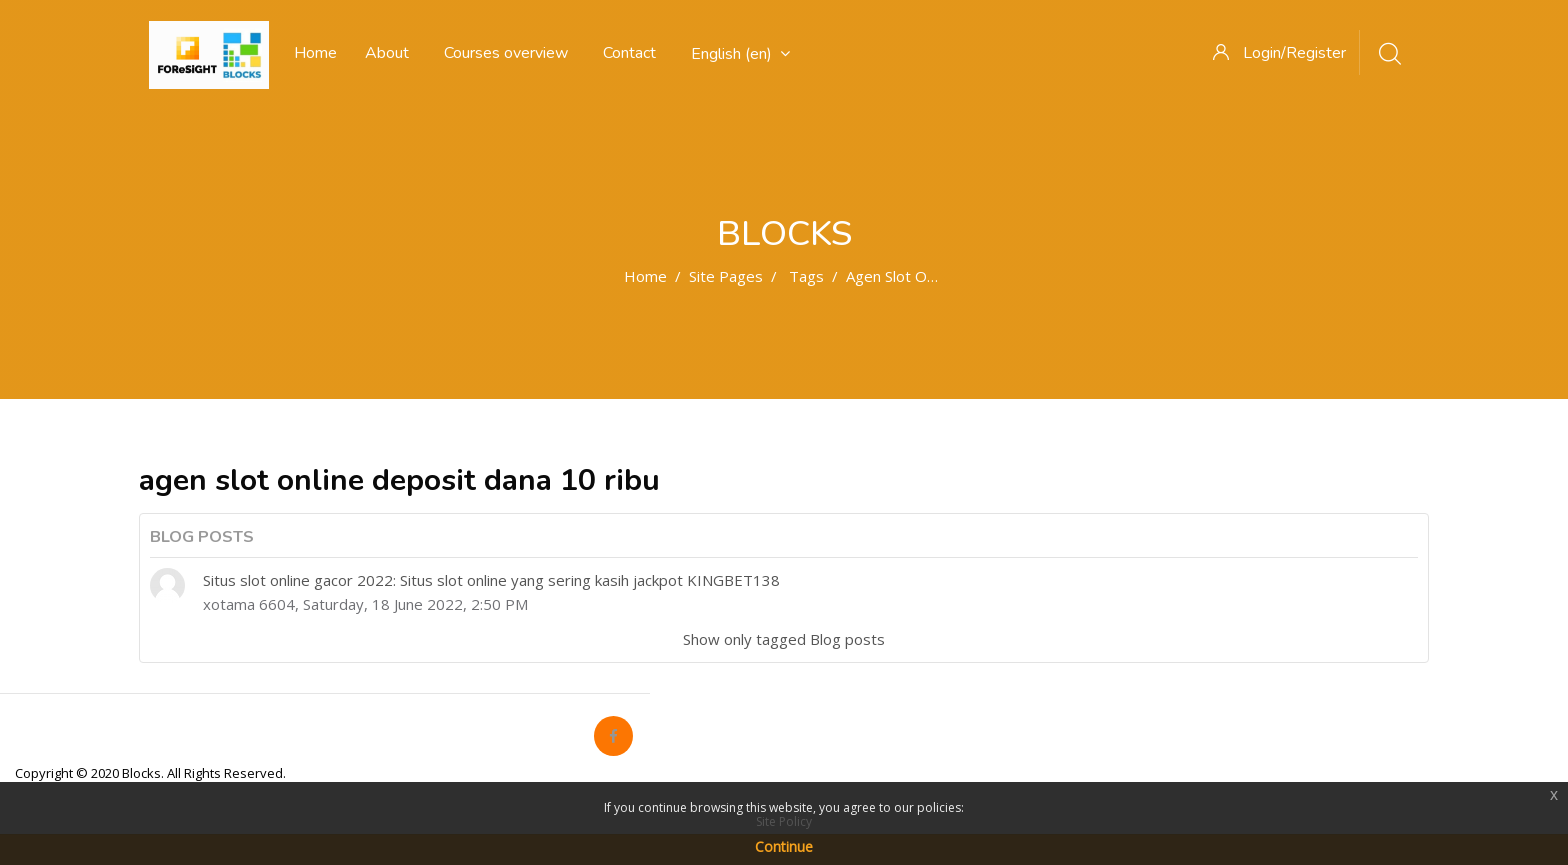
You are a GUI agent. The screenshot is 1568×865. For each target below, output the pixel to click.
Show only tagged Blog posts (784, 639)
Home (645, 276)
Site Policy (784, 821)
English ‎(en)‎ (740, 54)
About (387, 53)
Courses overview (506, 53)
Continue (784, 846)
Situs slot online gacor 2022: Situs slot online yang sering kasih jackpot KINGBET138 (491, 580)
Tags (806, 276)
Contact (629, 53)
